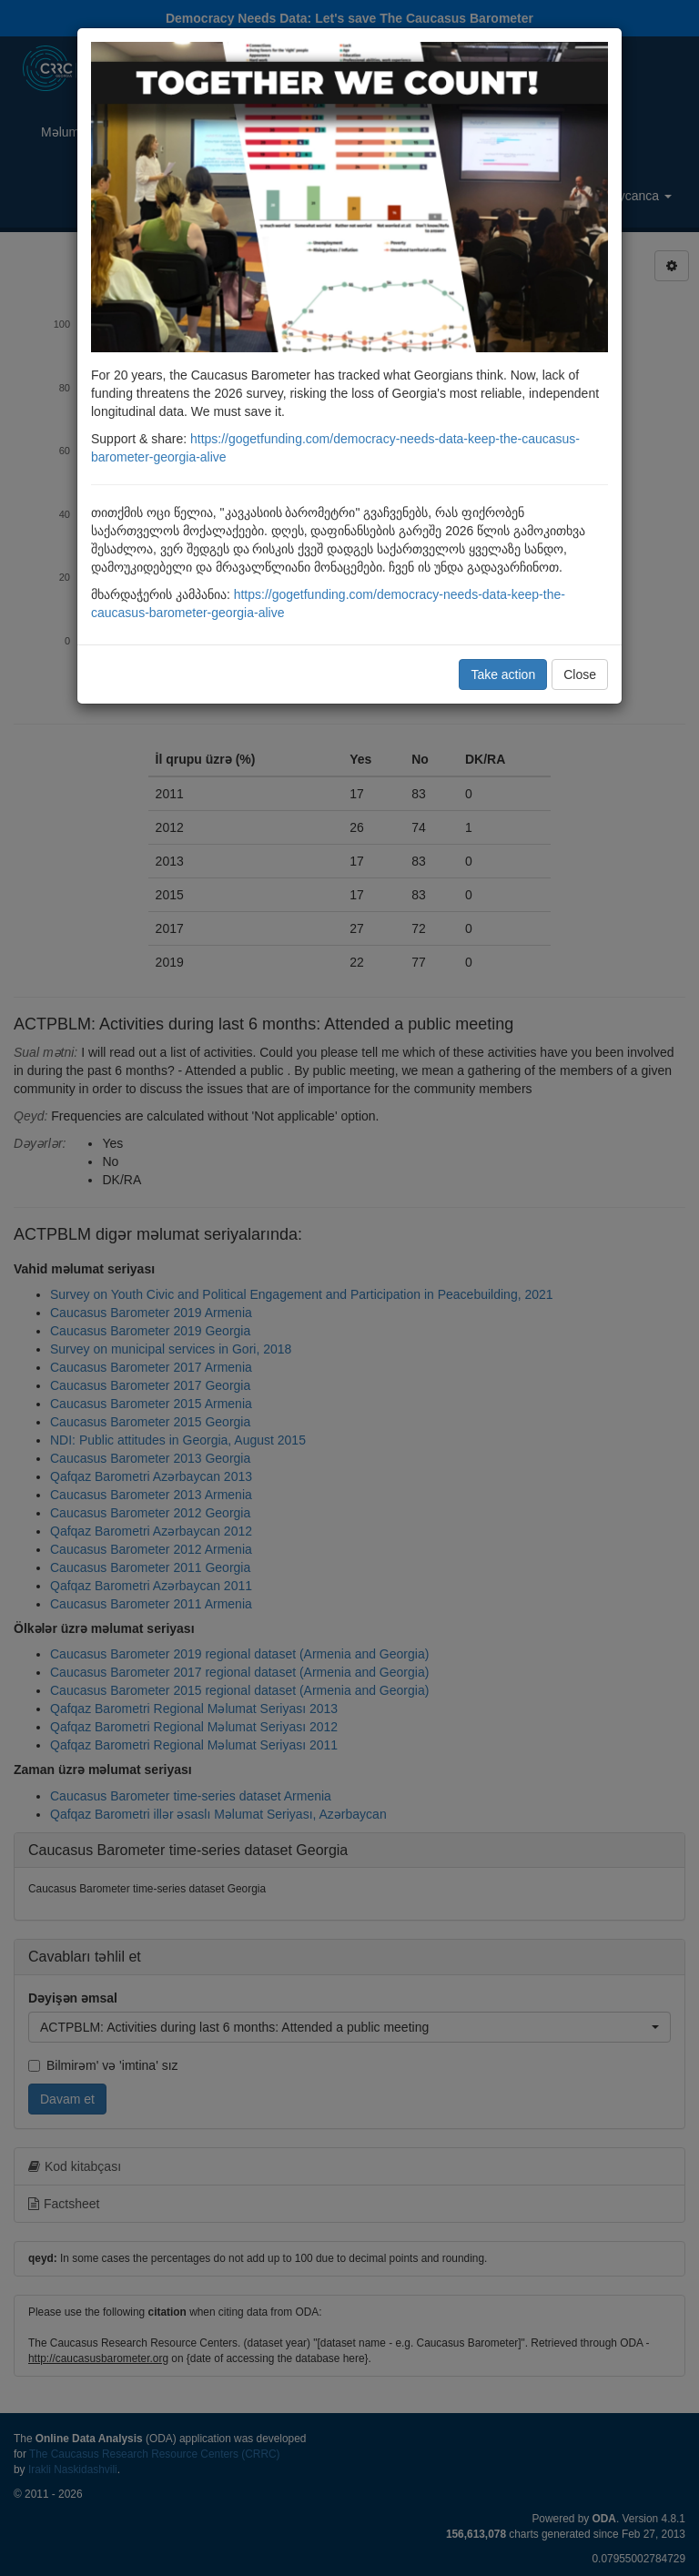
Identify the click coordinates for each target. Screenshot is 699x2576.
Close (579, 674)
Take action (503, 674)
